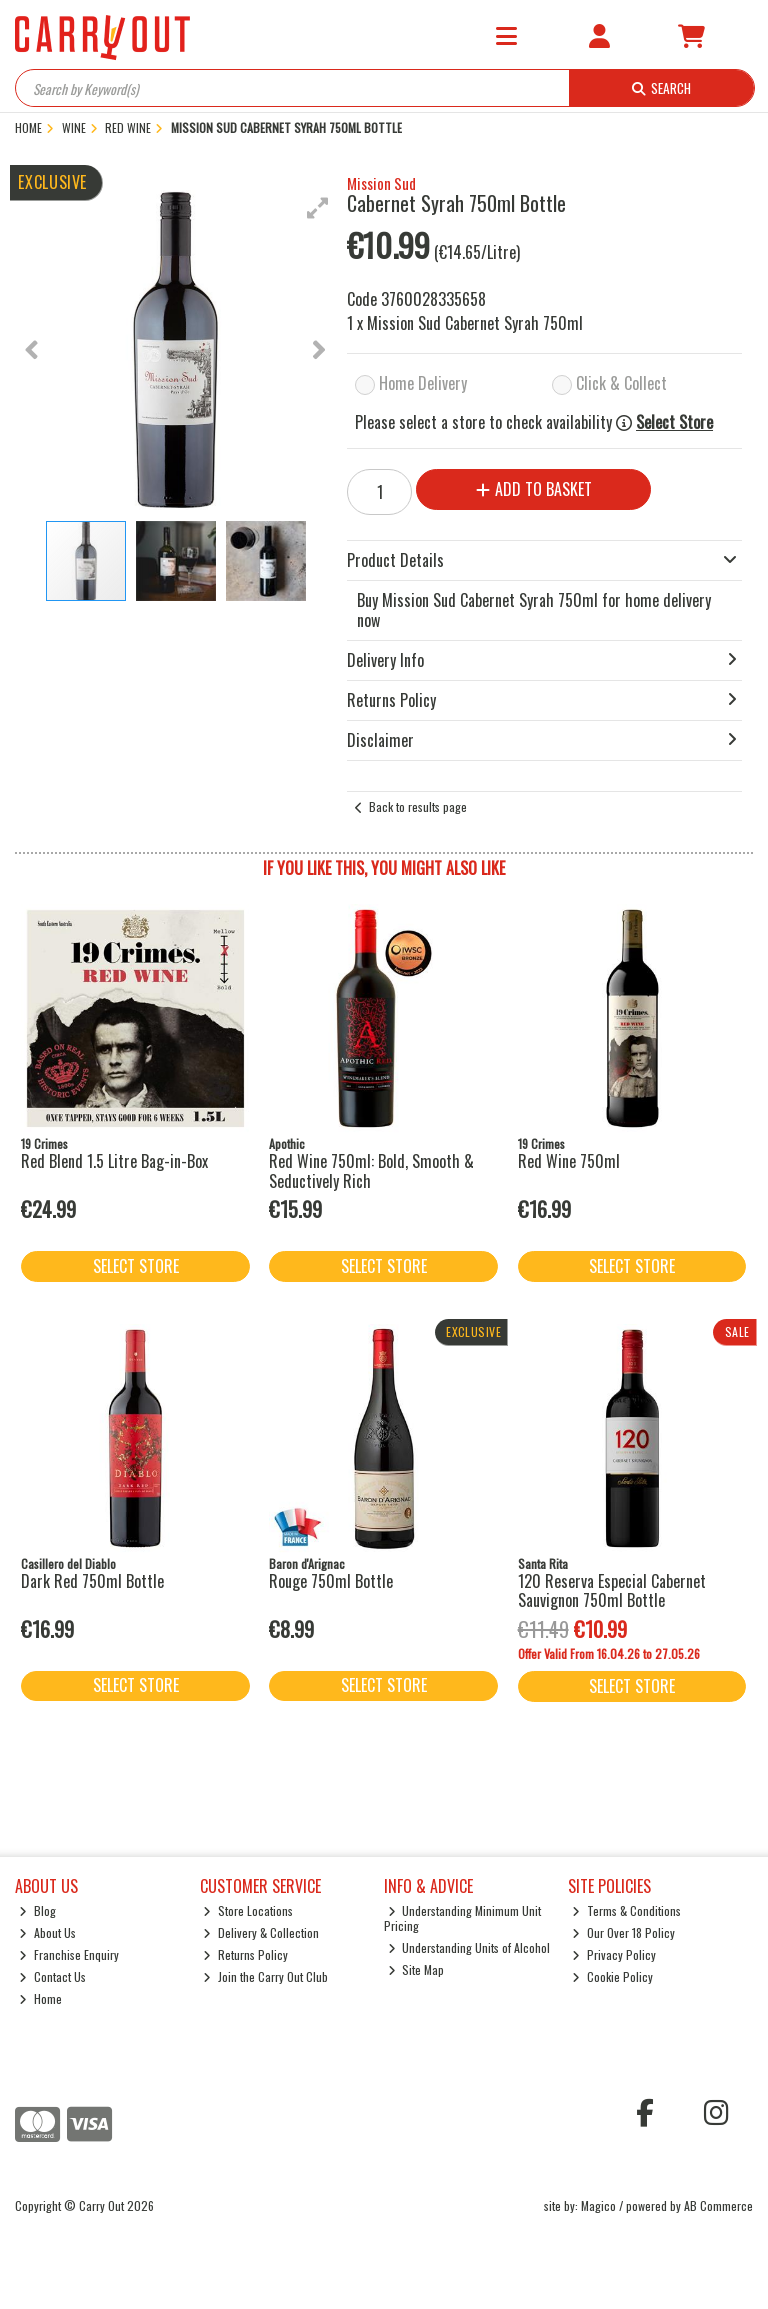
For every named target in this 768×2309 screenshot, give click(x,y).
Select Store (674, 422)
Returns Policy (245, 1954)
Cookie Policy (612, 1976)
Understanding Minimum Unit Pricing (463, 1917)
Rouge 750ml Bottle (331, 1581)
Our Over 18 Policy (623, 1932)
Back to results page (418, 806)
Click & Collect (621, 383)
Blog (37, 1910)
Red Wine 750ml (569, 1161)
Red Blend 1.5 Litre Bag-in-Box (114, 1161)
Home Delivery (423, 383)
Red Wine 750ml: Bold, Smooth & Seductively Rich (371, 1170)
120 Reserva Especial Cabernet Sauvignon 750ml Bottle (612, 1590)
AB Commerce (718, 2205)
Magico (598, 2205)
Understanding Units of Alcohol (469, 1947)
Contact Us (52, 1976)
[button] (318, 208)
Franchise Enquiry (69, 1954)
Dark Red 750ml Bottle (92, 1581)
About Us (47, 1932)
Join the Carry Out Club (265, 1976)
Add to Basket (534, 489)
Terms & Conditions (626, 1910)
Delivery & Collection (261, 1932)
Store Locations (248, 1910)
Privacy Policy (614, 1954)
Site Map (416, 1969)
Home (40, 1998)
